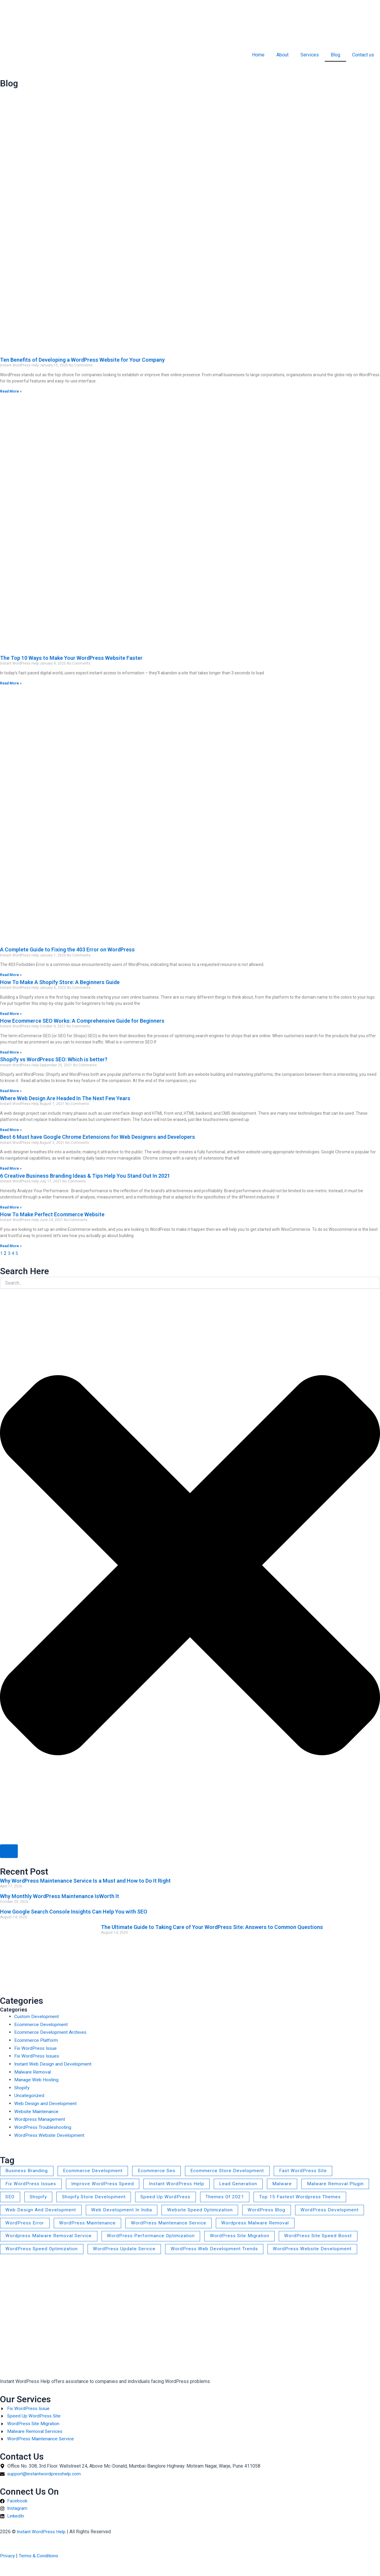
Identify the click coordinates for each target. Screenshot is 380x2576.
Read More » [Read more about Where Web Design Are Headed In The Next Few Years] (11, 1130)
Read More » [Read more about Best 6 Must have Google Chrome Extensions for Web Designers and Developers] (11, 1168)
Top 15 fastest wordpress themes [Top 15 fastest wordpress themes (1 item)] (307, 2196)
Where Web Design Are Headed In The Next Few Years (65, 1098)
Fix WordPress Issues (37, 2055)
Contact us (363, 55)
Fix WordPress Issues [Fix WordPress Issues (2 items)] (32, 2183)
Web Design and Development (45, 2102)
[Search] (9, 1851)
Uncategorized (29, 2095)
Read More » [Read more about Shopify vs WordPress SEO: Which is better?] (11, 1091)
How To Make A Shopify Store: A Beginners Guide (60, 982)
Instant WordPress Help (42, 2531)
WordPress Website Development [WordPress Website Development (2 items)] (319, 2250)
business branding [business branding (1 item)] (28, 2170)
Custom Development (36, 2016)
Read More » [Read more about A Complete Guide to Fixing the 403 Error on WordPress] (11, 975)
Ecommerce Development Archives (50, 2032)
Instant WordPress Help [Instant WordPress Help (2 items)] (181, 2183)
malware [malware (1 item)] (289, 2183)
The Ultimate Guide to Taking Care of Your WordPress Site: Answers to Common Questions (212, 1927)
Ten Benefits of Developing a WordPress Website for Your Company (82, 360)
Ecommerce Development (41, 2024)
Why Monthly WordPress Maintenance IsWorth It (59, 1896)
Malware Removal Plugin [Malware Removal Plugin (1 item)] (343, 2183)
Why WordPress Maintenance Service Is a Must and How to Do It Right (85, 1881)
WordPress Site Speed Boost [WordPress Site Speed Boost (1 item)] (325, 2237)
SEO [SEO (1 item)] (10, 2196)
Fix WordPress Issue (36, 2048)
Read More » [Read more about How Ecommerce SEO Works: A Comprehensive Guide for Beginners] (11, 1052)
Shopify (22, 2087)
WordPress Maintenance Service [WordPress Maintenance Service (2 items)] (171, 2223)
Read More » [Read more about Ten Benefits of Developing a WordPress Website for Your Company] (11, 391)
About (282, 55)
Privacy (7, 2555)
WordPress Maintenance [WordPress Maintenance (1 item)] (89, 2223)
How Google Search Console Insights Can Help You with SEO (73, 1911)
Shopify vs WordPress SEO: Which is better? (53, 1059)
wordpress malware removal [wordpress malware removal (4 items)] (260, 2223)
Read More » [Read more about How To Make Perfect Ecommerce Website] (11, 1246)
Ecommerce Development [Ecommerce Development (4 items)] (95, 2170)
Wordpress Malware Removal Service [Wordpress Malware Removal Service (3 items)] (50, 2237)
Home (258, 55)
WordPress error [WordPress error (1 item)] (25, 2223)
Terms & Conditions (39, 2555)
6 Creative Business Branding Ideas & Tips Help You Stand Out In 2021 (85, 1176)
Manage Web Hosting (36, 2079)
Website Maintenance (36, 2110)
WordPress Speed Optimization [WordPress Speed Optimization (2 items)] (43, 2250)
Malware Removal (32, 2071)
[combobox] (190, 1283)
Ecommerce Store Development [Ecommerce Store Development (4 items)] (231, 2170)
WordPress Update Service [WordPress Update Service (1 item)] (127, 2250)
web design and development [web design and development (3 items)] (41, 2210)
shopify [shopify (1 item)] (40, 2196)
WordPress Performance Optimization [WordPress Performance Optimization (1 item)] (154, 2237)
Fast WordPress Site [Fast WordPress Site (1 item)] (308, 2170)
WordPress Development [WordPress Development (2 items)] (336, 2210)
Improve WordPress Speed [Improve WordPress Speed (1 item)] (106, 2183)
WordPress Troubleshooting (43, 2126)
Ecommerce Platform (36, 2040)
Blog (335, 55)
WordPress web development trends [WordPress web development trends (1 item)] (219, 2250)
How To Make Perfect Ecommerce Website (52, 1214)
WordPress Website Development (50, 2134)
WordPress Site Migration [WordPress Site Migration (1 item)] (245, 2237)
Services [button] (309, 55)
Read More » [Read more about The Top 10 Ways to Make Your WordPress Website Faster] (11, 683)
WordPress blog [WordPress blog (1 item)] (272, 2210)
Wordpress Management (40, 2118)
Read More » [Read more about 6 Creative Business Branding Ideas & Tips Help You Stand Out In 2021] (11, 1207)
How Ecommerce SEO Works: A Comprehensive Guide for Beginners (82, 1021)
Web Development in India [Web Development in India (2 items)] (124, 2210)
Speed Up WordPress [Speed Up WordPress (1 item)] (170, 2196)
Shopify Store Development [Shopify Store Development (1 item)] (96, 2196)
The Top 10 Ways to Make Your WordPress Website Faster (71, 658)
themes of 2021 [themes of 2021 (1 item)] (230, 2196)
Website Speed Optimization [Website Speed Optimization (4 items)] (204, 2210)
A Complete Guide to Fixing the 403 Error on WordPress (67, 949)
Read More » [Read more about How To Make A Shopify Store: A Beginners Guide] (11, 1014)
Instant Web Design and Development (53, 2063)
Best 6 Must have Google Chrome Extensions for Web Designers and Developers (97, 1137)
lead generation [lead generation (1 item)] (244, 2183)
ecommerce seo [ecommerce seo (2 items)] (159, 2170)
